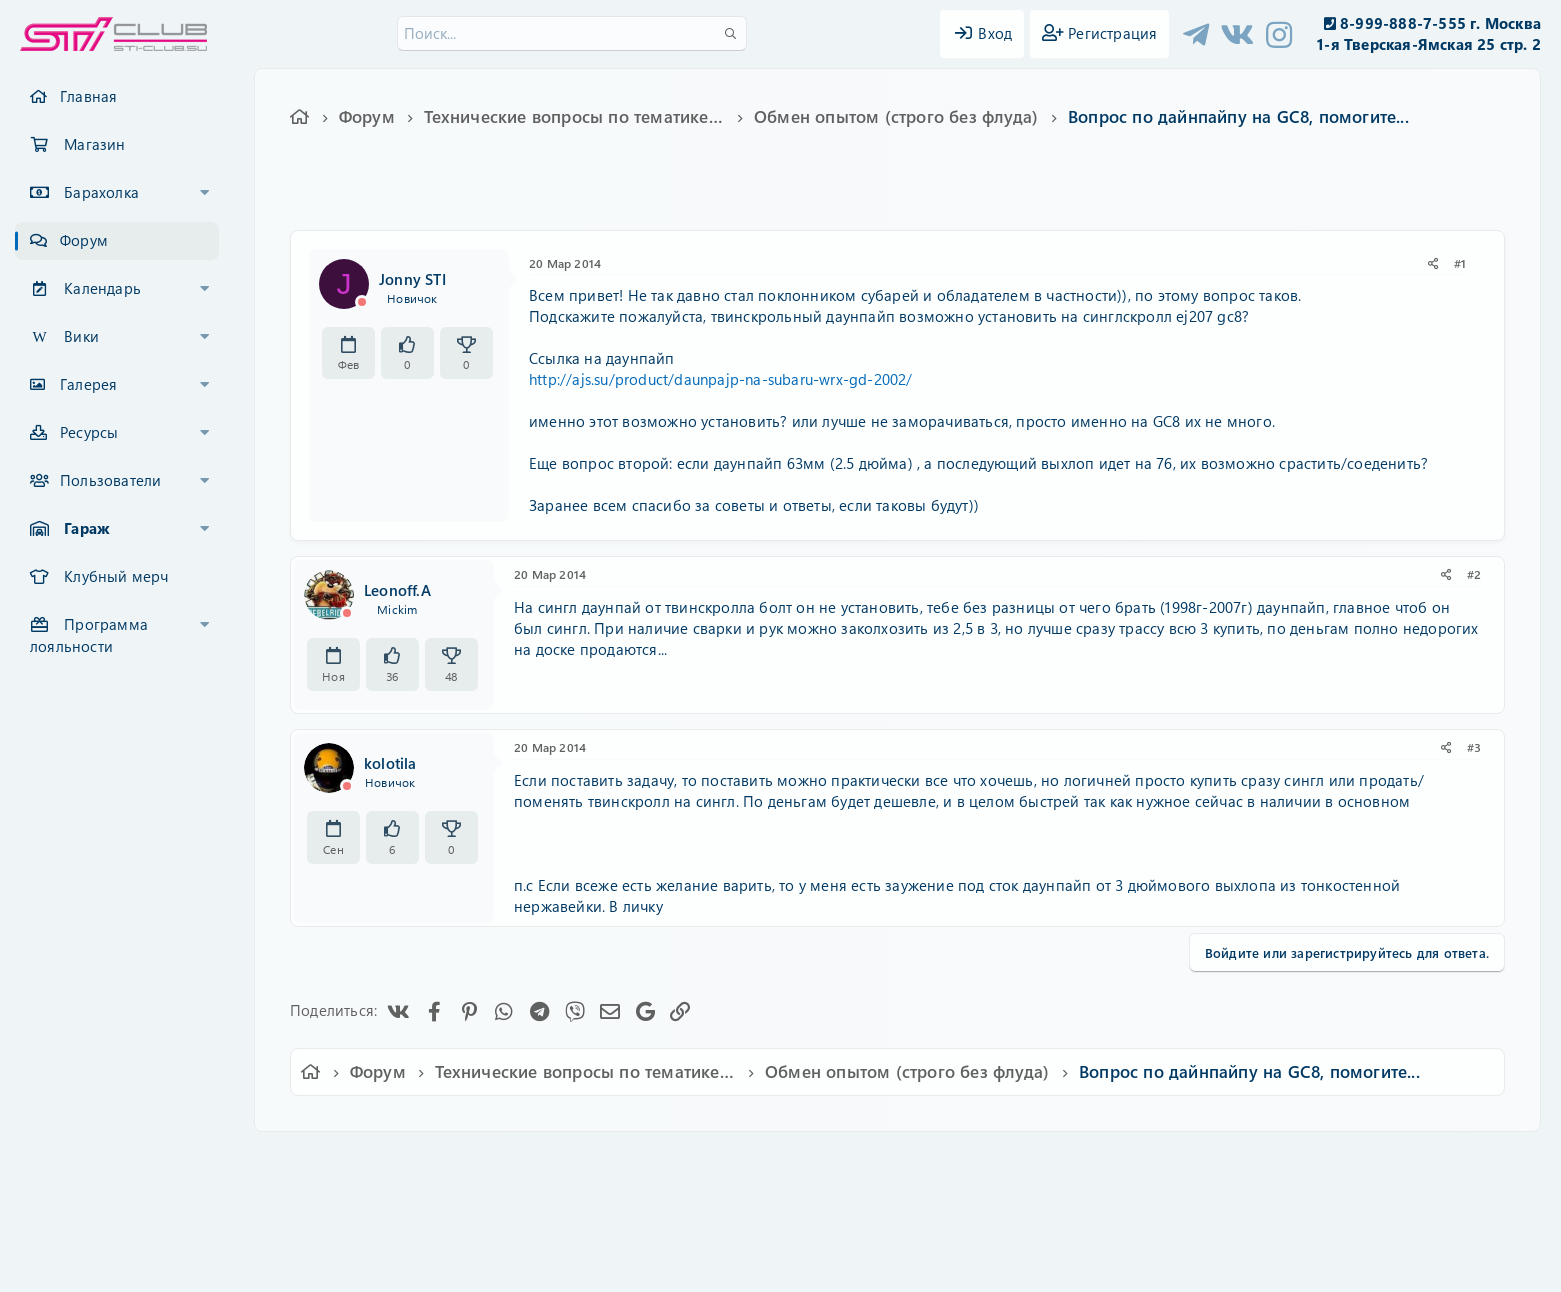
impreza (1080, 197)
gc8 (1032, 197)
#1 (1460, 263)
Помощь (1066, 1160)
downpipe (930, 197)
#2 (1474, 574)
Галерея (88, 384)
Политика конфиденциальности (917, 1160)
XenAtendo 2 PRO (703, 1233)
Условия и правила (734, 1160)
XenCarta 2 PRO (703, 1218)
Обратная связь (604, 1160)
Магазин (94, 144)
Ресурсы (89, 432)
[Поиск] (572, 33)
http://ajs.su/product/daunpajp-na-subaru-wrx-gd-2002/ (721, 379)
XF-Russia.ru (91, 1202)
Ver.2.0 (393, 1160)
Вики (81, 336)
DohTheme (832, 1264)
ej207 (989, 197)
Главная (88, 96)
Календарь (102, 288)
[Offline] (362, 302)
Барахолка (101, 192)
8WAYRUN (872, 1218)
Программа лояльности (89, 635)
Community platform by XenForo (780, 1187)
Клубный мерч (116, 576)
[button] (205, 193)
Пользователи (110, 480)
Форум (84, 240)
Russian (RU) (488, 1160)
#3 (1474, 747)
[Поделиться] (1433, 263)
